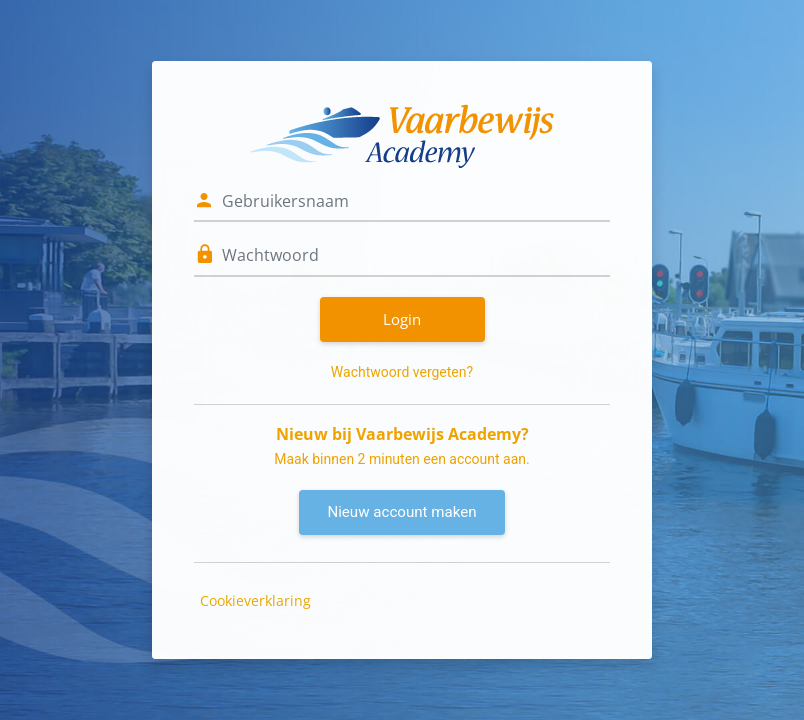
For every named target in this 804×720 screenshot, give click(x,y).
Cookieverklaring (255, 600)
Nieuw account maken (401, 512)
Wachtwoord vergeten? (402, 372)
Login (402, 319)
